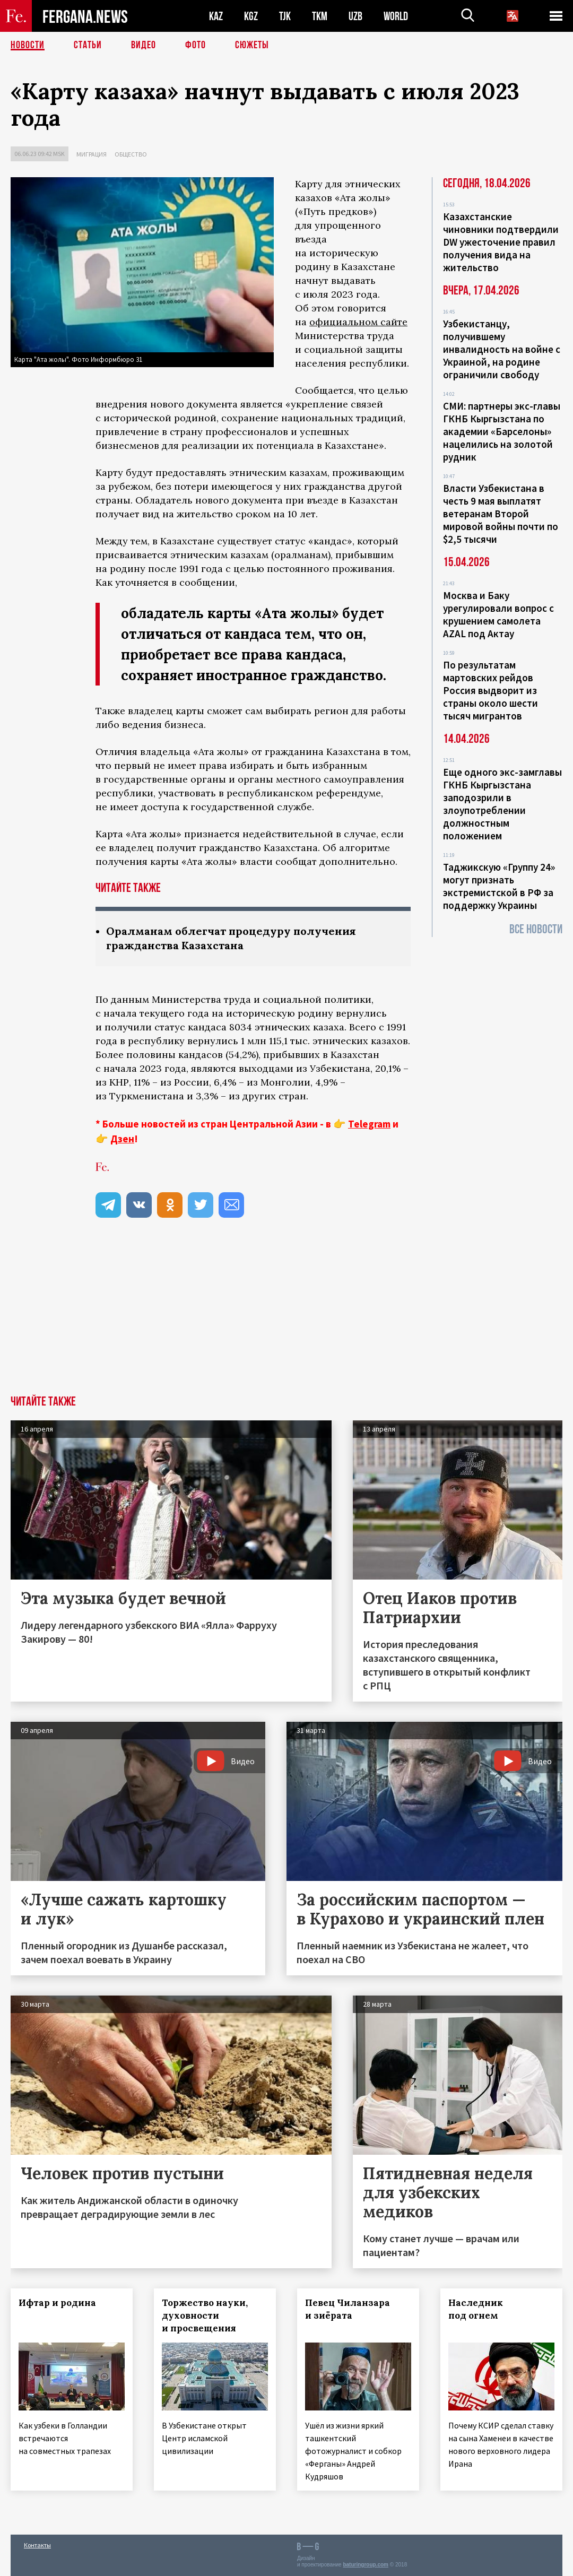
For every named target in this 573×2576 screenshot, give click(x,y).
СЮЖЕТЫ (252, 45)
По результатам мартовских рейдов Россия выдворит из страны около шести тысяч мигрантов (490, 690)
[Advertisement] (286, 1316)
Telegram (369, 1123)
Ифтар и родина (57, 2303)
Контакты (37, 2545)
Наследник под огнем (475, 2309)
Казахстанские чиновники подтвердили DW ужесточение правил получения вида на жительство (501, 242)
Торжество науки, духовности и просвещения (205, 2315)
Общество (131, 154)
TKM (319, 16)
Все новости (535, 929)
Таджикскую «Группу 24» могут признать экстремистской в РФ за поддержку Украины (499, 886)
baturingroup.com (365, 2565)
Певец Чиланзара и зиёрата (347, 2309)
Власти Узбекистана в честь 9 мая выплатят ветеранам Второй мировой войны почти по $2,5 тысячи (500, 513)
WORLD (396, 16)
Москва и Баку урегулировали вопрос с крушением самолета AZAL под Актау (498, 614)
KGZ (251, 16)
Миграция (91, 154)
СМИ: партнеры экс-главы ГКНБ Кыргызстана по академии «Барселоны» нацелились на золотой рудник (501, 431)
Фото (195, 45)
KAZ (216, 16)
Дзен (122, 1138)
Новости (28, 45)
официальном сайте (358, 322)
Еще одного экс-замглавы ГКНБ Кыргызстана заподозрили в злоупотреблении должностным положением (502, 804)
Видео (143, 45)
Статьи (88, 45)
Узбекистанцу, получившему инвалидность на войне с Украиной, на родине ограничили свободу (501, 349)
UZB (355, 16)
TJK (285, 16)
